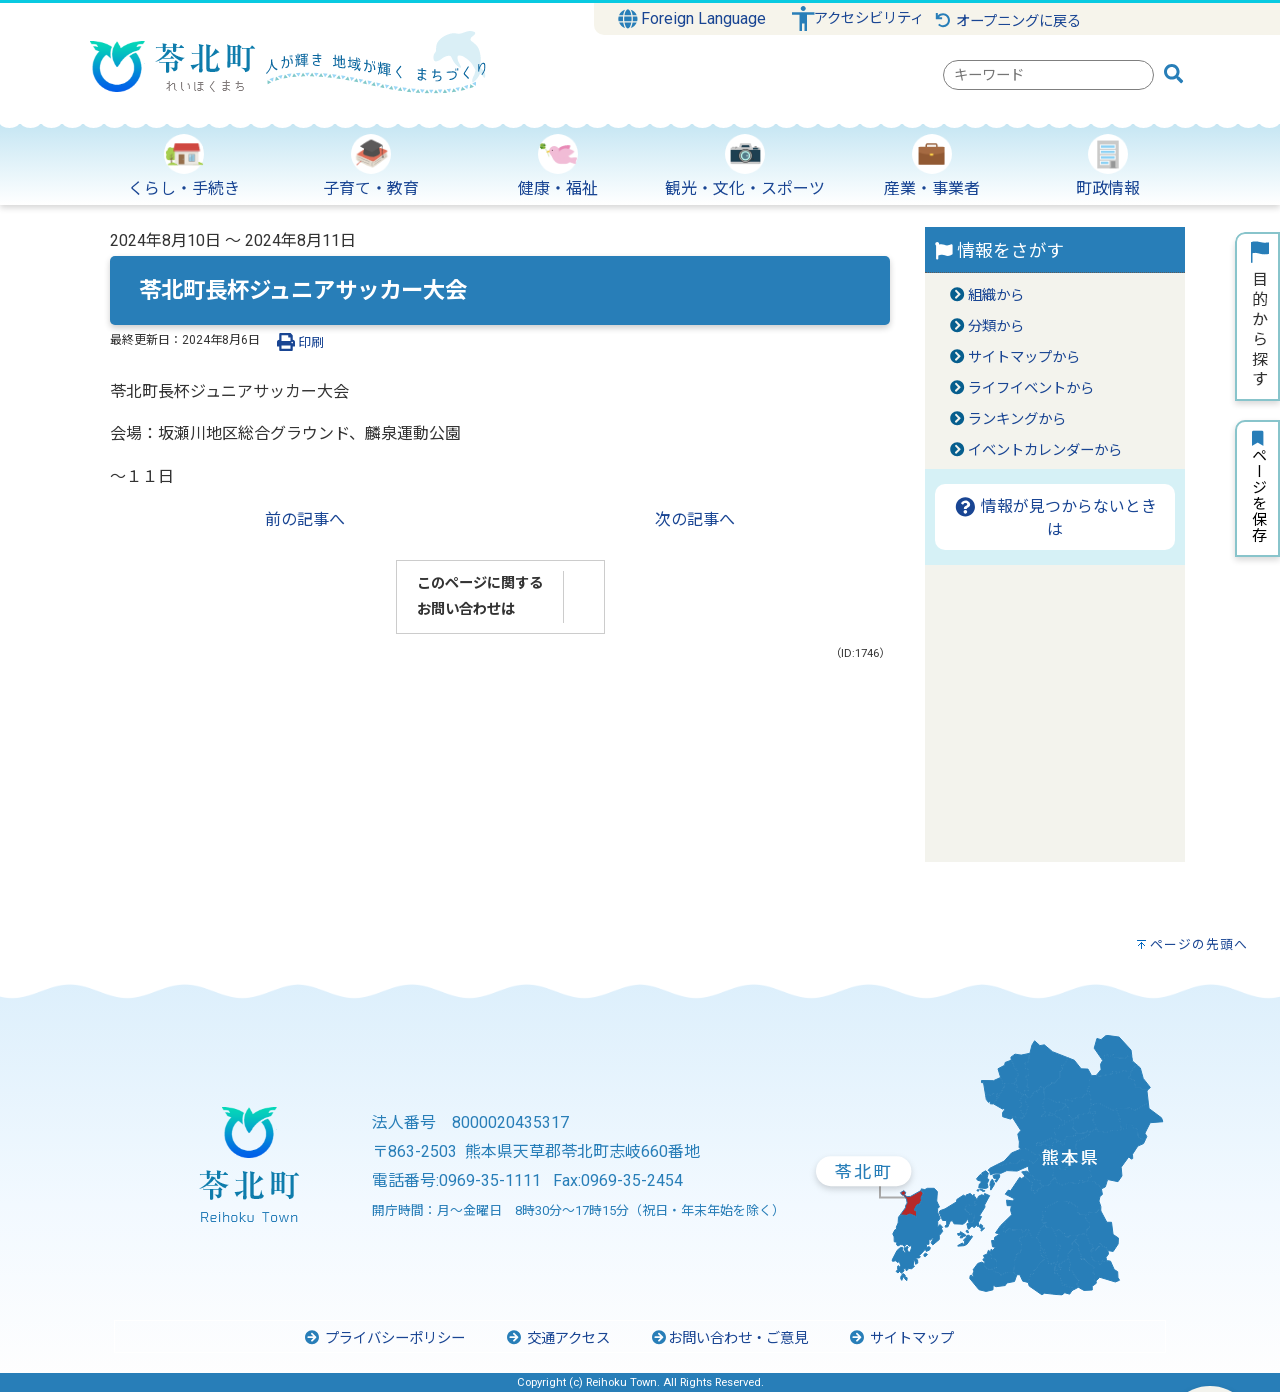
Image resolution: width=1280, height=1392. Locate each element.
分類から (996, 326)
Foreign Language (692, 19)
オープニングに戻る (1007, 21)
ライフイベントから (1031, 388)
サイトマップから (1024, 357)
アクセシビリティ (869, 18)
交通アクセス (557, 1338)
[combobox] (1048, 75)
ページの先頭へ (1199, 944)
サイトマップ (901, 1338)
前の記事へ (305, 519)
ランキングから (1017, 419)
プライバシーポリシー (384, 1338)
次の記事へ (695, 519)
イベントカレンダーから (1045, 450)
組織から (996, 295)
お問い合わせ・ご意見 (729, 1338)
